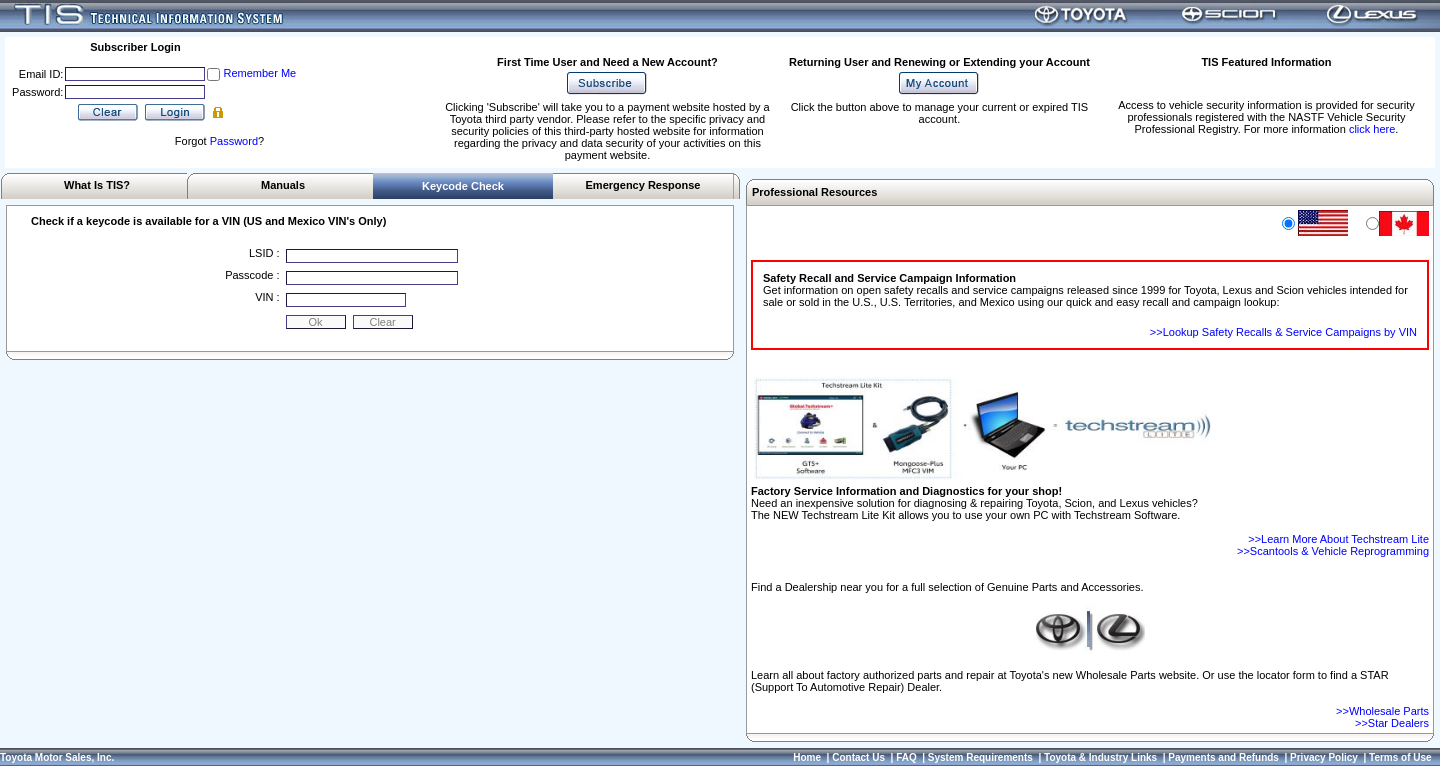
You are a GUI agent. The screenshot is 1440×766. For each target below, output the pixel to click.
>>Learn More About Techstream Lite (1338, 539)
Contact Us (858, 757)
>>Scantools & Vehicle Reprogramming (1333, 551)
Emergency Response (643, 185)
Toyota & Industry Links (1100, 757)
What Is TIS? (97, 185)
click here (1372, 129)
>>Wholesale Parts (1382, 711)
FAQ (906, 757)
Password (234, 141)
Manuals (283, 185)
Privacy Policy (1324, 757)
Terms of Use (1400, 757)
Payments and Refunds (1223, 757)
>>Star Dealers (1392, 723)
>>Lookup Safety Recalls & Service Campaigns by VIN (1283, 332)
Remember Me (259, 73)
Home (807, 757)
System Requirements (980, 757)
